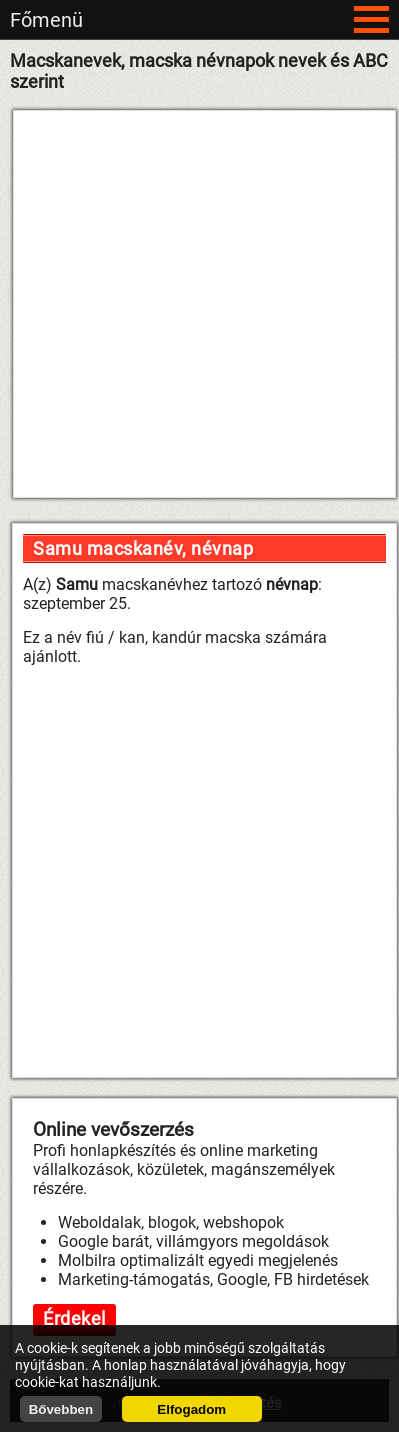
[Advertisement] (193, 304)
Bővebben (61, 1409)
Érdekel (74, 1318)
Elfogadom (191, 1409)
